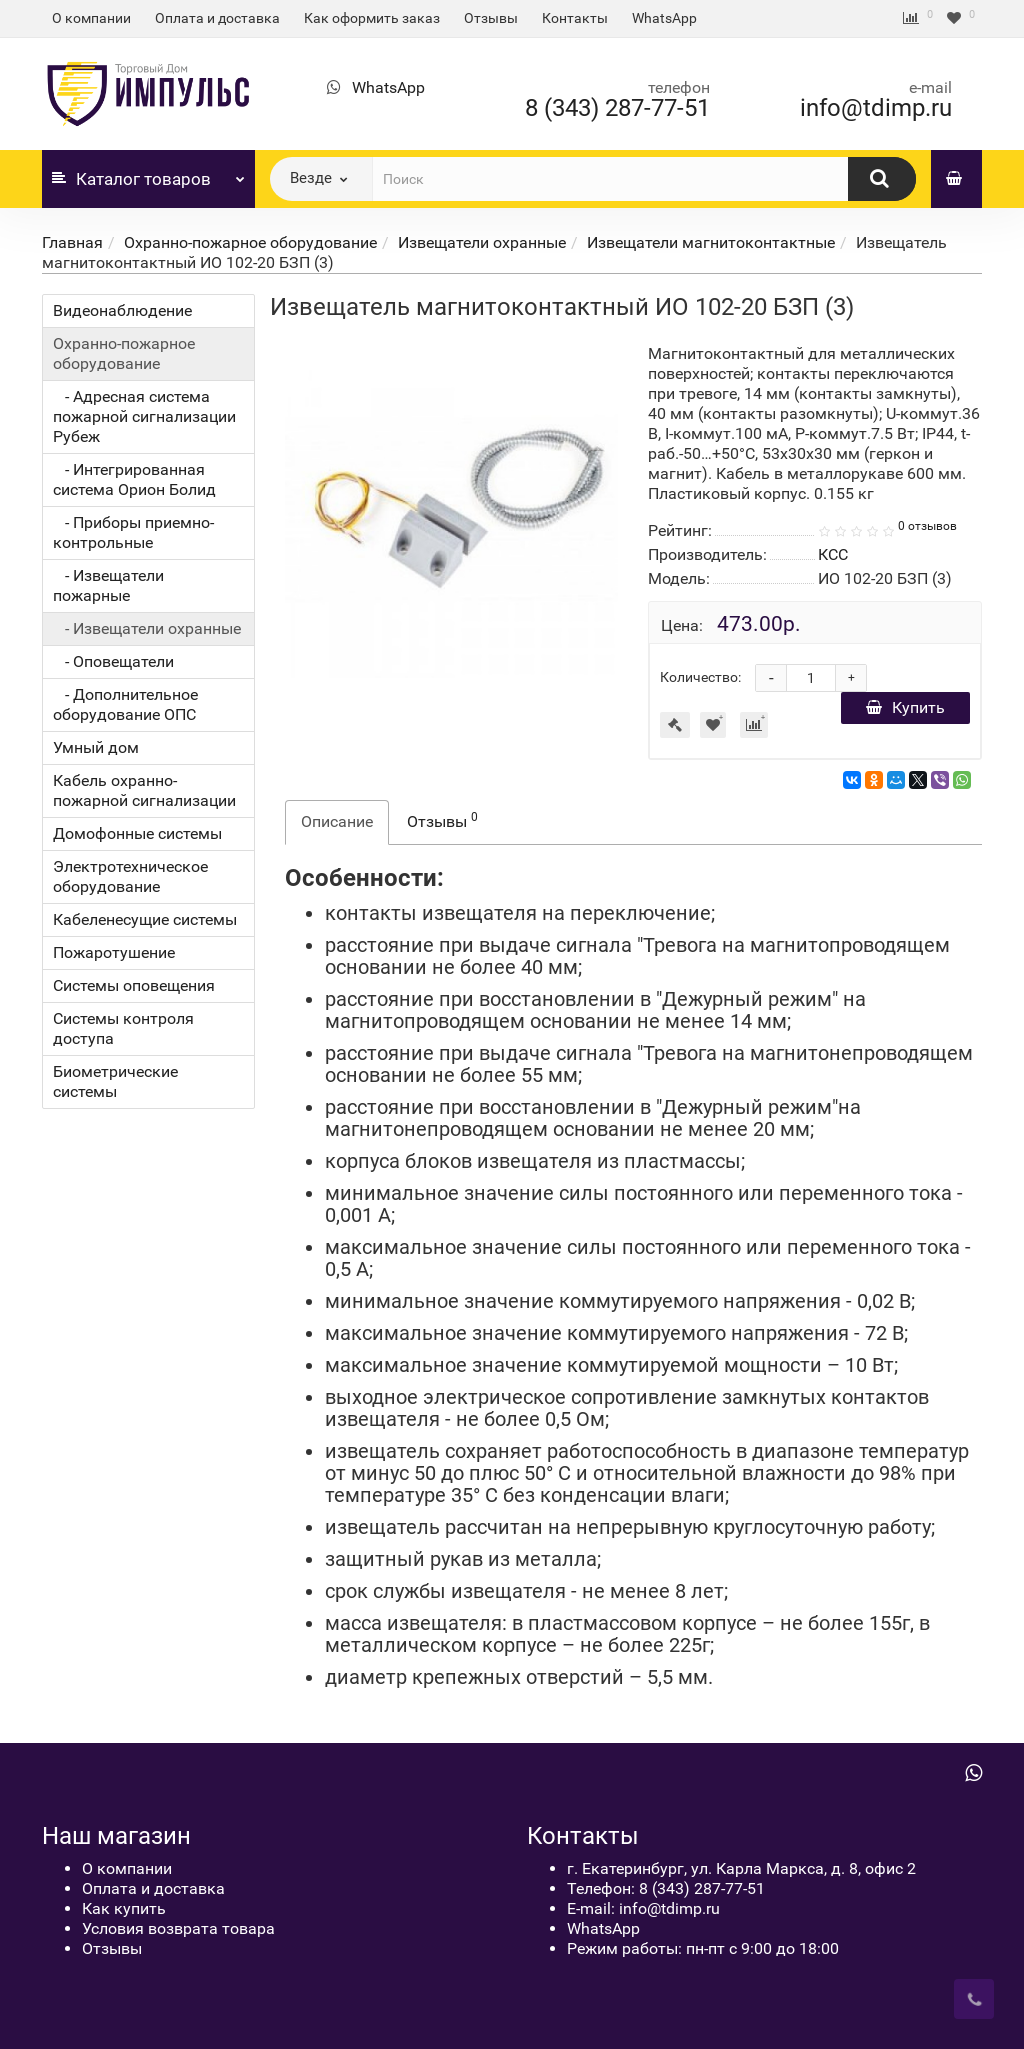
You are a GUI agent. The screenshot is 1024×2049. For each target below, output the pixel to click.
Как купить (124, 1908)
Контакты (575, 18)
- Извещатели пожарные (108, 585)
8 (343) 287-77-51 (617, 108)
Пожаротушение (114, 952)
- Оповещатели (113, 661)
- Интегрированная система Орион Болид (134, 479)
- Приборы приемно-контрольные (133, 532)
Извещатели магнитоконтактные (711, 242)
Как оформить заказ (372, 18)
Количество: (700, 677)
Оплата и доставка (217, 18)
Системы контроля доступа (123, 1028)
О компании (91, 18)
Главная (72, 242)
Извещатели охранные (482, 242)
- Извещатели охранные (147, 628)
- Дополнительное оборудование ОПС (125, 704)
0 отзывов (927, 526)
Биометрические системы (115, 1081)
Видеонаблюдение (122, 310)
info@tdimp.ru (876, 108)
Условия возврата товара (178, 1928)
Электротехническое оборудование (130, 876)
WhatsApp (664, 18)
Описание (337, 821)
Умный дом (96, 747)
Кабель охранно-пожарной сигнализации (144, 790)
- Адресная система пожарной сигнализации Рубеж (144, 416)
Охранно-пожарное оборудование (250, 242)
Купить (905, 707)
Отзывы (491, 18)
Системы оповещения (134, 985)
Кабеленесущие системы (145, 919)
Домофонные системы (137, 833)
